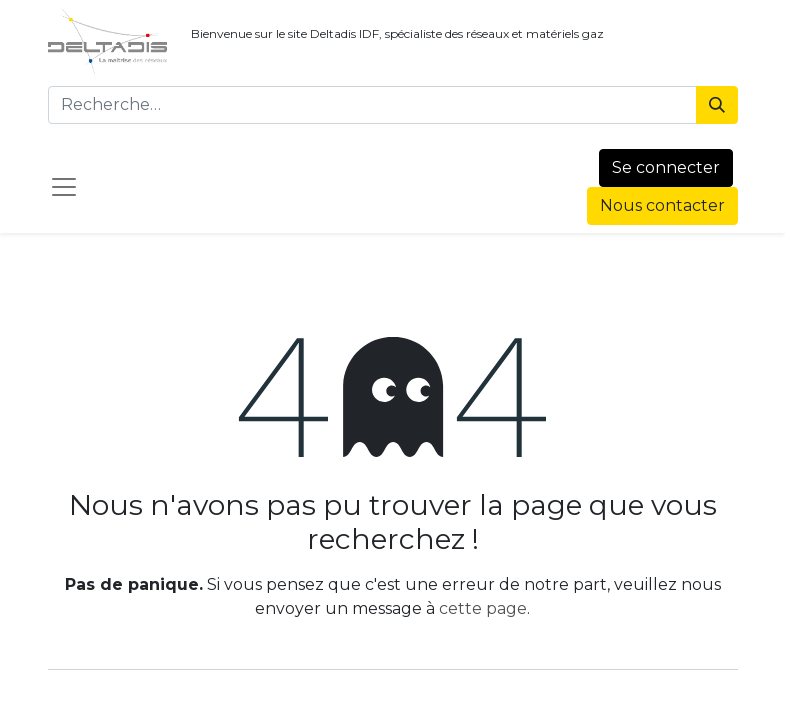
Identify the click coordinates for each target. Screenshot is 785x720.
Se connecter (666, 167)
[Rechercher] (717, 105)
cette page (483, 608)
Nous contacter (662, 205)
